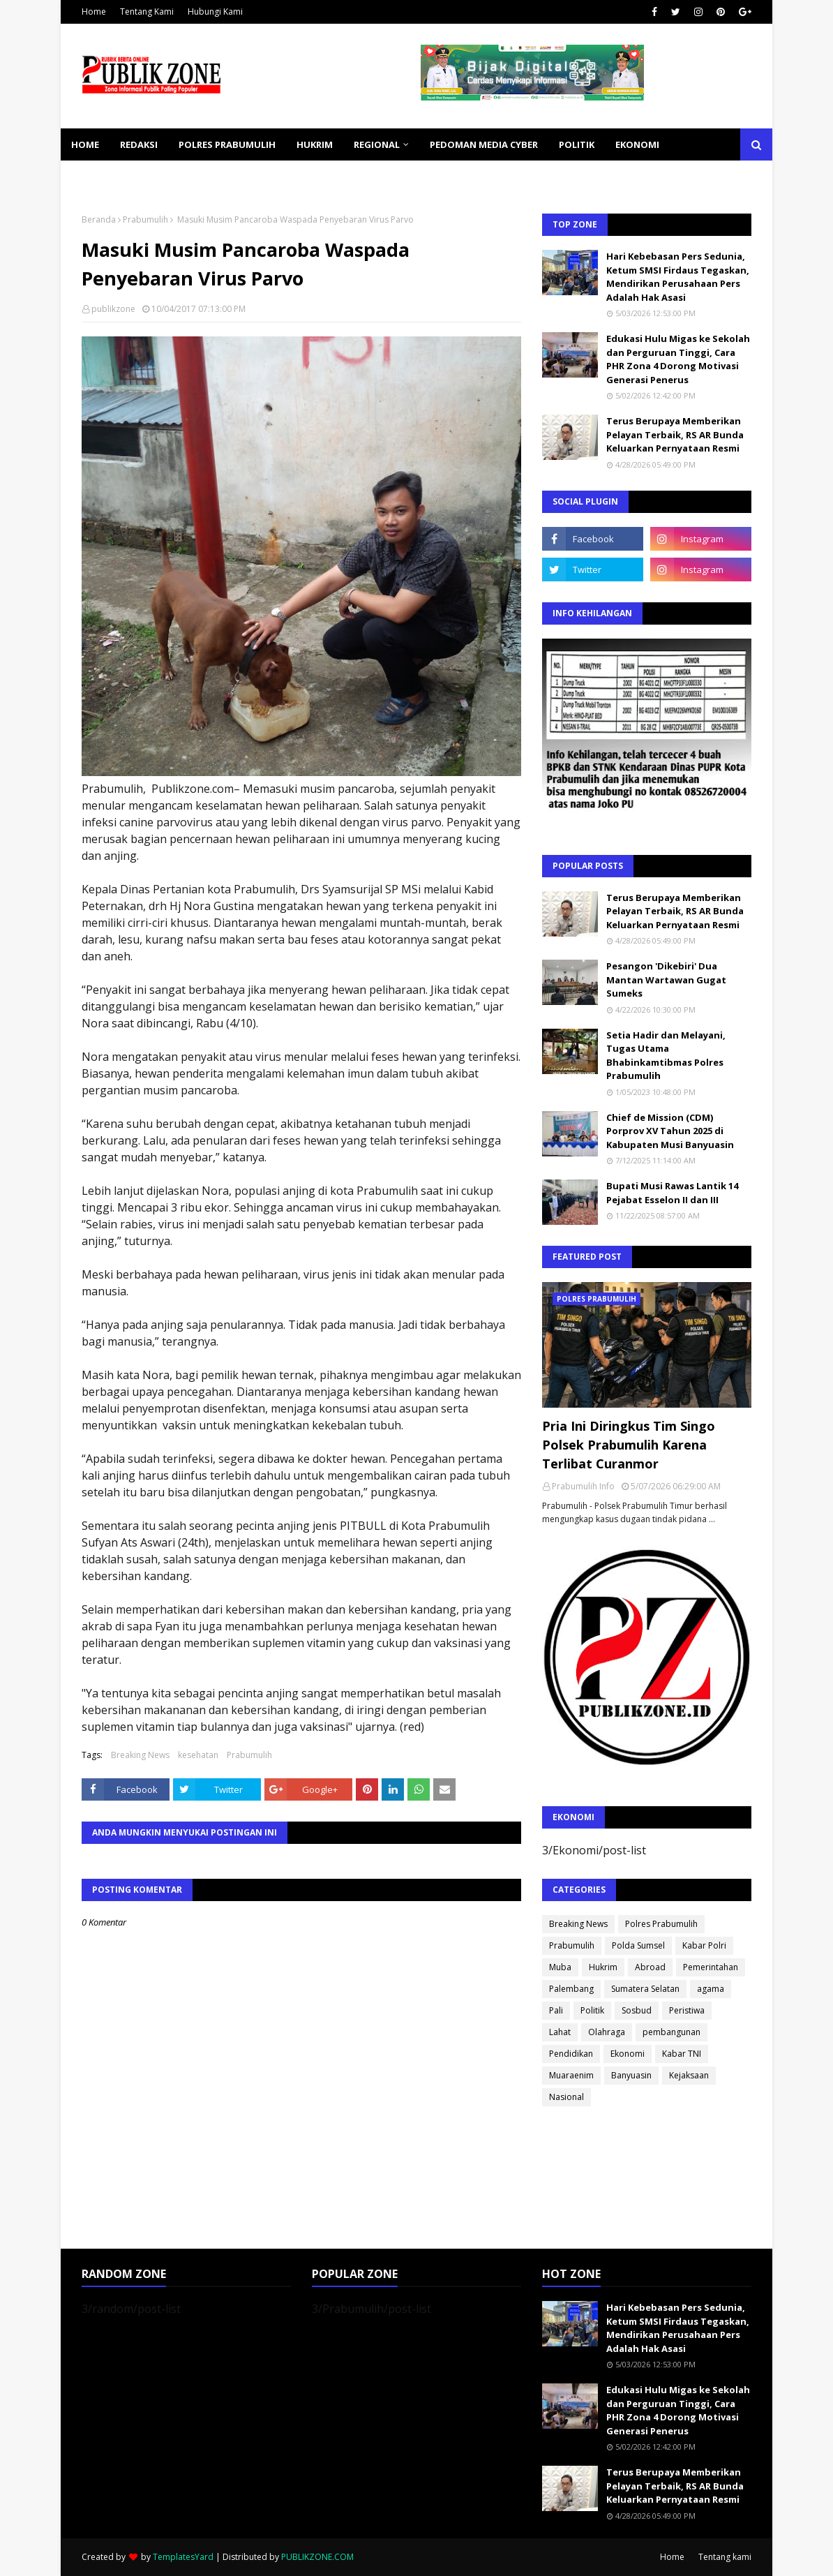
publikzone (113, 309)
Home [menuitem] (85, 144)
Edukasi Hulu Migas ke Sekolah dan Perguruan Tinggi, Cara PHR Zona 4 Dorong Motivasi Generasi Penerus (678, 359)
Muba (560, 1967)
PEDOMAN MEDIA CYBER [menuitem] (484, 144)
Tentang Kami (147, 11)
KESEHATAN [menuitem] (98, 176)
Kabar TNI (681, 2054)
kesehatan (198, 1755)
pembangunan (671, 2032)
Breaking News (140, 1755)
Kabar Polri (704, 1945)
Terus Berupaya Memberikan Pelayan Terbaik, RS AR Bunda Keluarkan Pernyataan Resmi (675, 434)
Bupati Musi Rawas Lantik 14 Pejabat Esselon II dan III (672, 1192)
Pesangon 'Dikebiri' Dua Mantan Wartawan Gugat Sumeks (666, 979)
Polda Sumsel (638, 1945)
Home (94, 11)
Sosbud (637, 2010)
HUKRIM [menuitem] (315, 144)
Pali (556, 2010)
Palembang (571, 1989)
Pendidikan (571, 2054)
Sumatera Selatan (645, 1989)
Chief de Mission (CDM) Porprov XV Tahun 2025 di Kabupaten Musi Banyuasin (670, 1131)
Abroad (650, 1967)
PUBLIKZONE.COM (317, 2557)
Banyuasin (631, 2075)
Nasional (566, 2097)
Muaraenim (571, 2075)
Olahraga (606, 2032)
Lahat (560, 2032)
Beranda (99, 219)
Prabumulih (145, 219)
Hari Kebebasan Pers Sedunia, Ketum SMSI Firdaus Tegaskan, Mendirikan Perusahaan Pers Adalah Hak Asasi (677, 277)
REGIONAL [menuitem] (377, 144)
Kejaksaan (689, 2075)
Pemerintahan (710, 1967)
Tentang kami (724, 2557)
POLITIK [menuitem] (576, 144)
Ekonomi (627, 2054)
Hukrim (603, 1967)
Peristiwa (687, 2010)
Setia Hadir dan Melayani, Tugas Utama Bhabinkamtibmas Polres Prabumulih (666, 1055)
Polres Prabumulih (661, 1924)
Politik (592, 2010)
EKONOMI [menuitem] (637, 144)
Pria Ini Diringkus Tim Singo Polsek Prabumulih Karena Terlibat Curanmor (628, 1444)
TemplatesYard (183, 2557)
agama (710, 1989)
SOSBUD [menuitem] (165, 176)
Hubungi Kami (215, 11)
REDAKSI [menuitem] (139, 144)
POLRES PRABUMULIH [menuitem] (227, 144)
